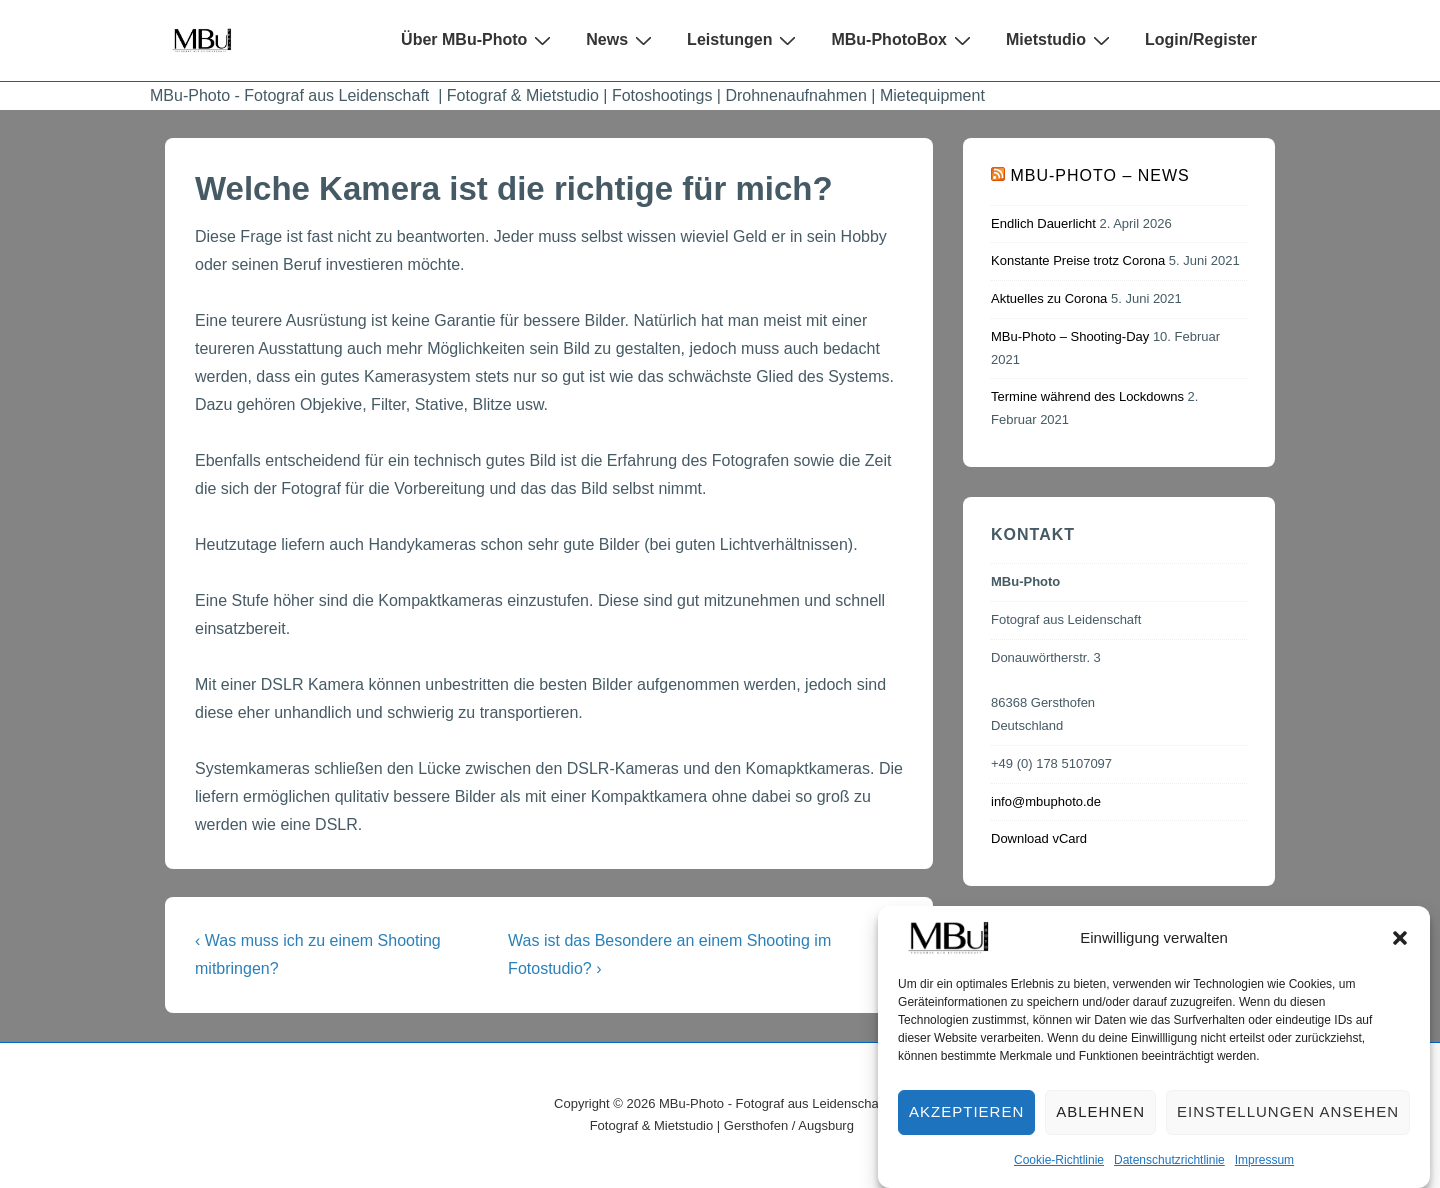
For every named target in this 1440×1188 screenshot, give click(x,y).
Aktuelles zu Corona (1049, 298)
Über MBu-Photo (478, 40)
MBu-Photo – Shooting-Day (1070, 336)
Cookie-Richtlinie (1059, 1177)
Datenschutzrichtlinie (1169, 1177)
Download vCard (1039, 838)
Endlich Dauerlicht (1043, 223)
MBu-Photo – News (1099, 175)
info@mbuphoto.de (1046, 801)
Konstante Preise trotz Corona (1078, 260)
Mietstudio (1060, 40)
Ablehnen (1100, 1129)
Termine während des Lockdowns (1087, 396)
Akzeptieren (966, 1129)
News (621, 40)
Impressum (1264, 1177)
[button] (1400, 955)
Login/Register (1201, 39)
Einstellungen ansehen (1288, 1129)
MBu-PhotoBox (903, 40)
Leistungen (744, 40)
